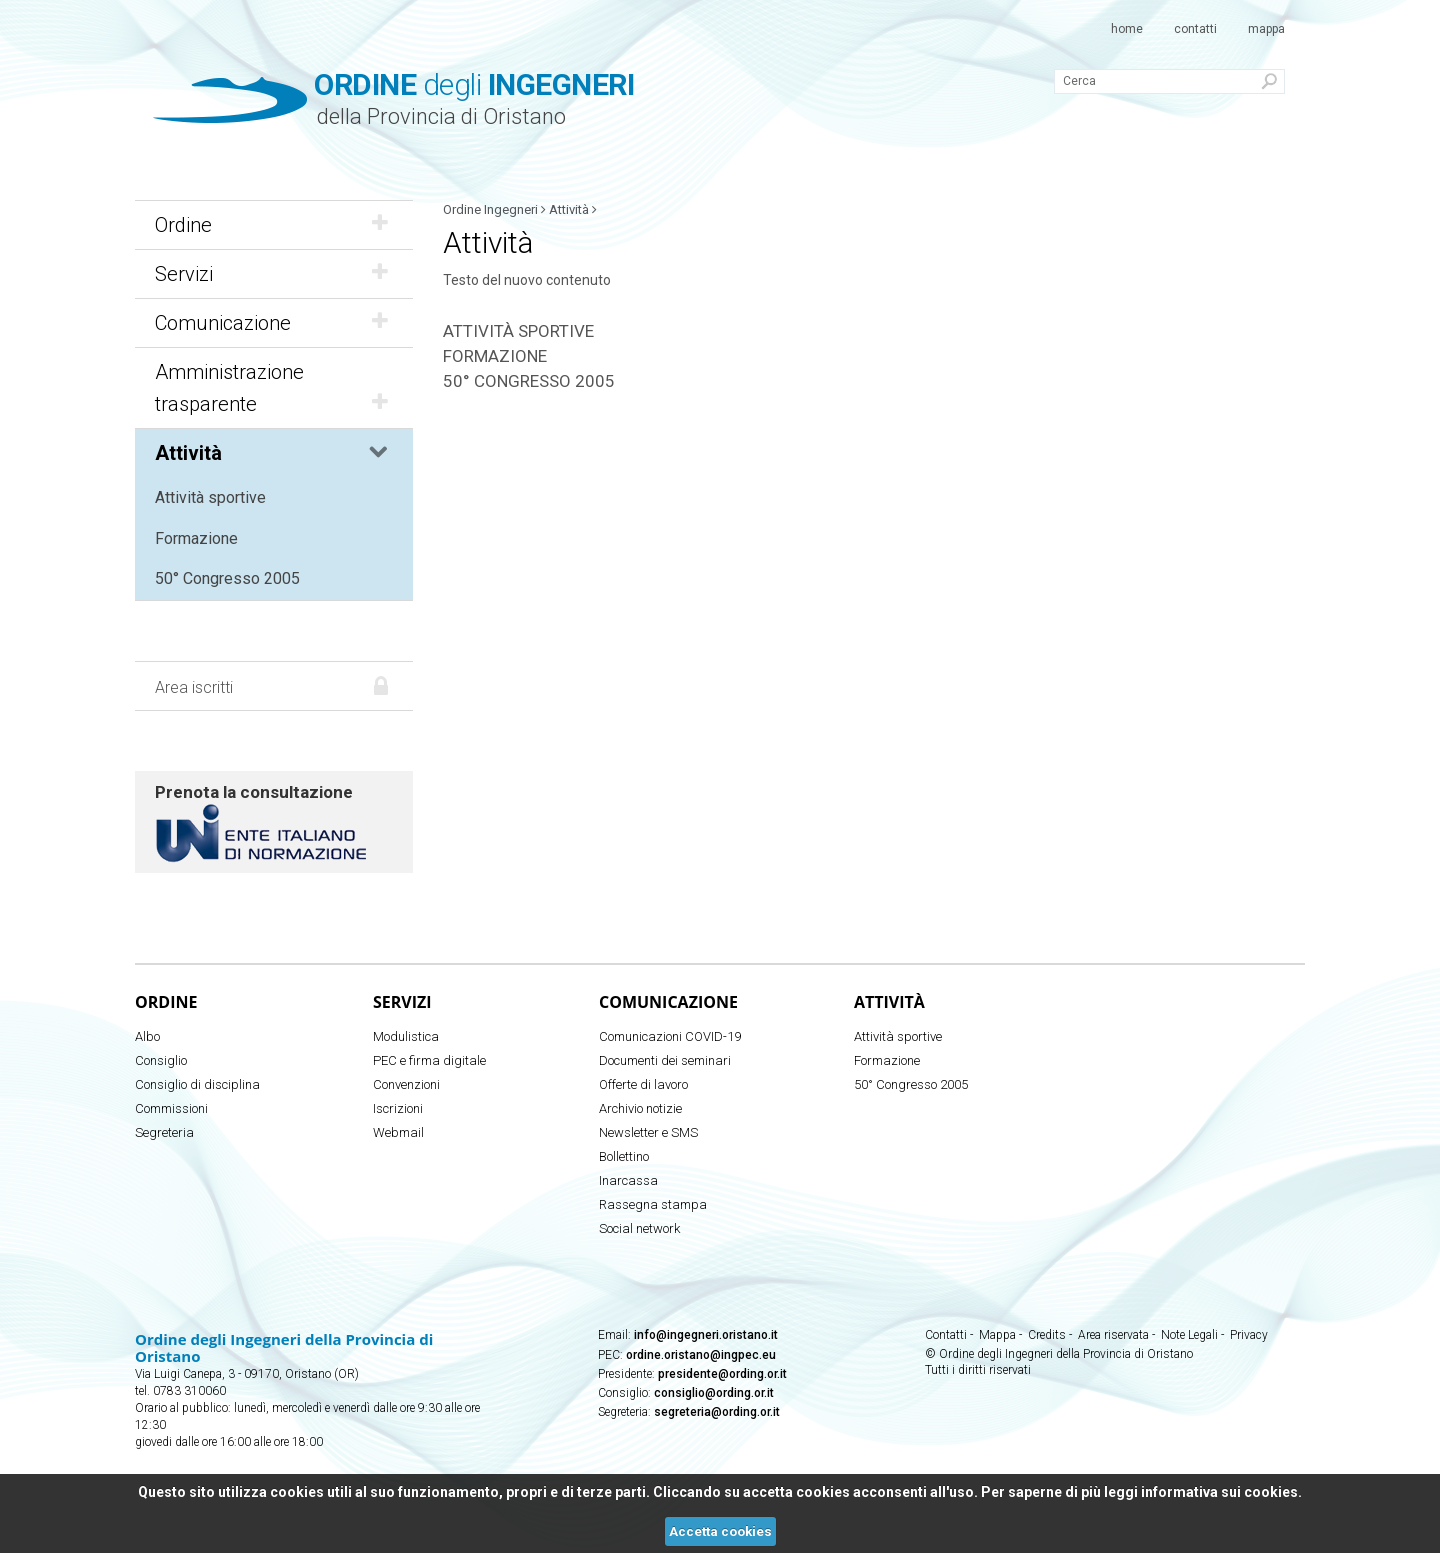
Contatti (1195, 29)
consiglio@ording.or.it (714, 1393)
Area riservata (1113, 1335)
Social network (639, 1228)
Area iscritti (194, 687)
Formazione (196, 538)
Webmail (398, 1132)
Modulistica (406, 1036)
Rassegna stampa (653, 1204)
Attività (274, 453)
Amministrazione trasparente (274, 388)
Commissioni (171, 1108)
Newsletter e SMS (648, 1132)
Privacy (1249, 1335)
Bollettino (624, 1156)
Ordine (274, 225)
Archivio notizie (640, 1108)
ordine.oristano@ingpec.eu (701, 1355)
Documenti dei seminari (665, 1060)
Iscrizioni (398, 1108)
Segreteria (164, 1132)
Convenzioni (406, 1084)
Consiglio (161, 1060)
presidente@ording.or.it (722, 1374)
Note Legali (1189, 1335)
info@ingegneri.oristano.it (706, 1335)
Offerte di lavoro (643, 1084)
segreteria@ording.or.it (717, 1412)
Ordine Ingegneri (490, 209)
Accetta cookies (720, 1531)
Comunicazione (274, 323)
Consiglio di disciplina (197, 1084)
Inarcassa (628, 1180)
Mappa (1266, 29)
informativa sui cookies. (1221, 1492)
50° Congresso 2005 (227, 578)
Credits (1047, 1335)
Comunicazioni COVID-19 (670, 1036)
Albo (147, 1036)
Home (1127, 29)
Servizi (274, 274)
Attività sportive (210, 497)
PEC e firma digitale (429, 1060)
